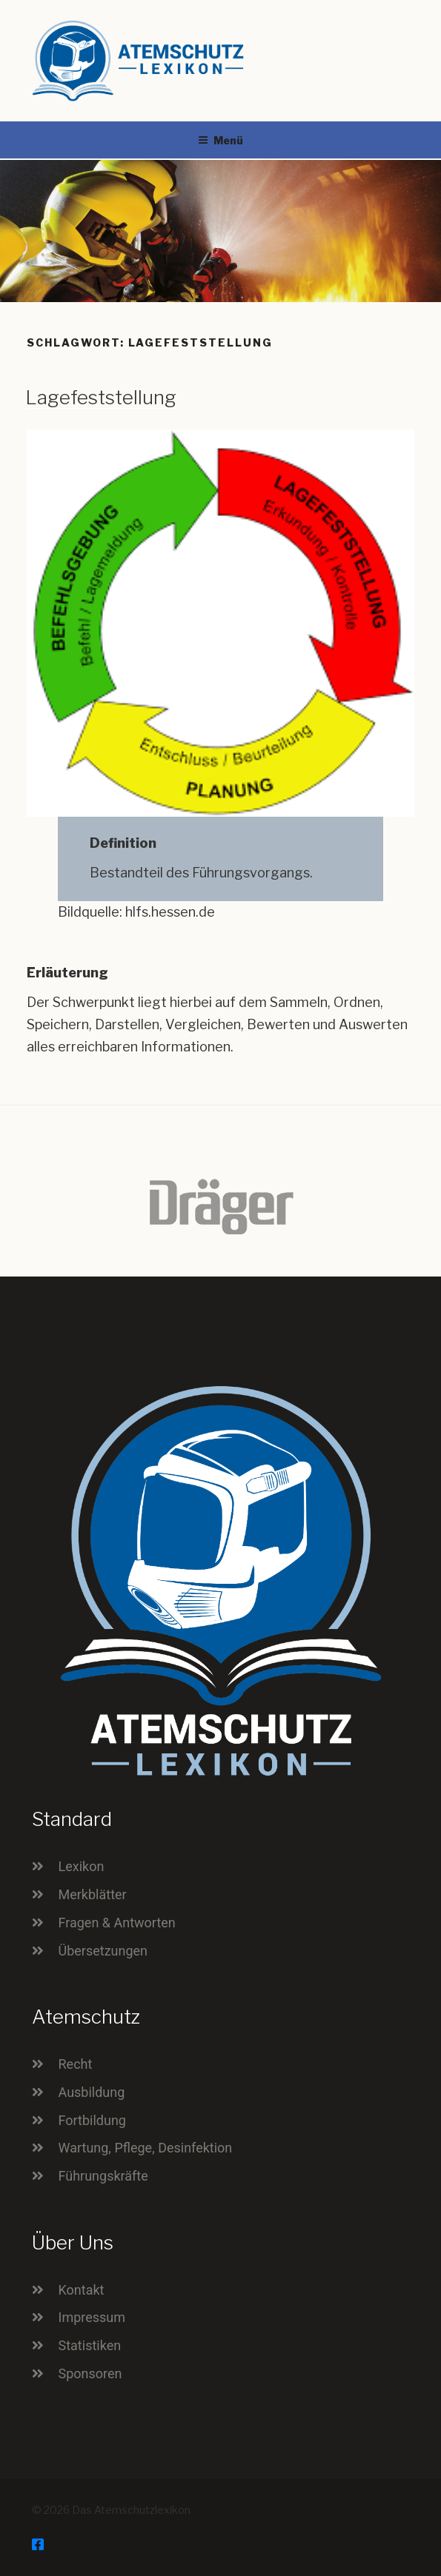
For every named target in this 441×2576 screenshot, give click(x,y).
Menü (220, 140)
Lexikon (82, 1866)
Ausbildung (92, 2092)
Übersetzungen (103, 1950)
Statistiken (90, 2345)
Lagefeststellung (100, 397)
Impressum (92, 2317)
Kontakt (82, 2290)
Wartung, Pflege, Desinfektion (146, 2147)
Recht (76, 2064)
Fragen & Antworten (117, 1922)
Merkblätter (93, 1894)
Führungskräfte (103, 2176)
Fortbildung (92, 2120)
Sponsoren (90, 2373)
